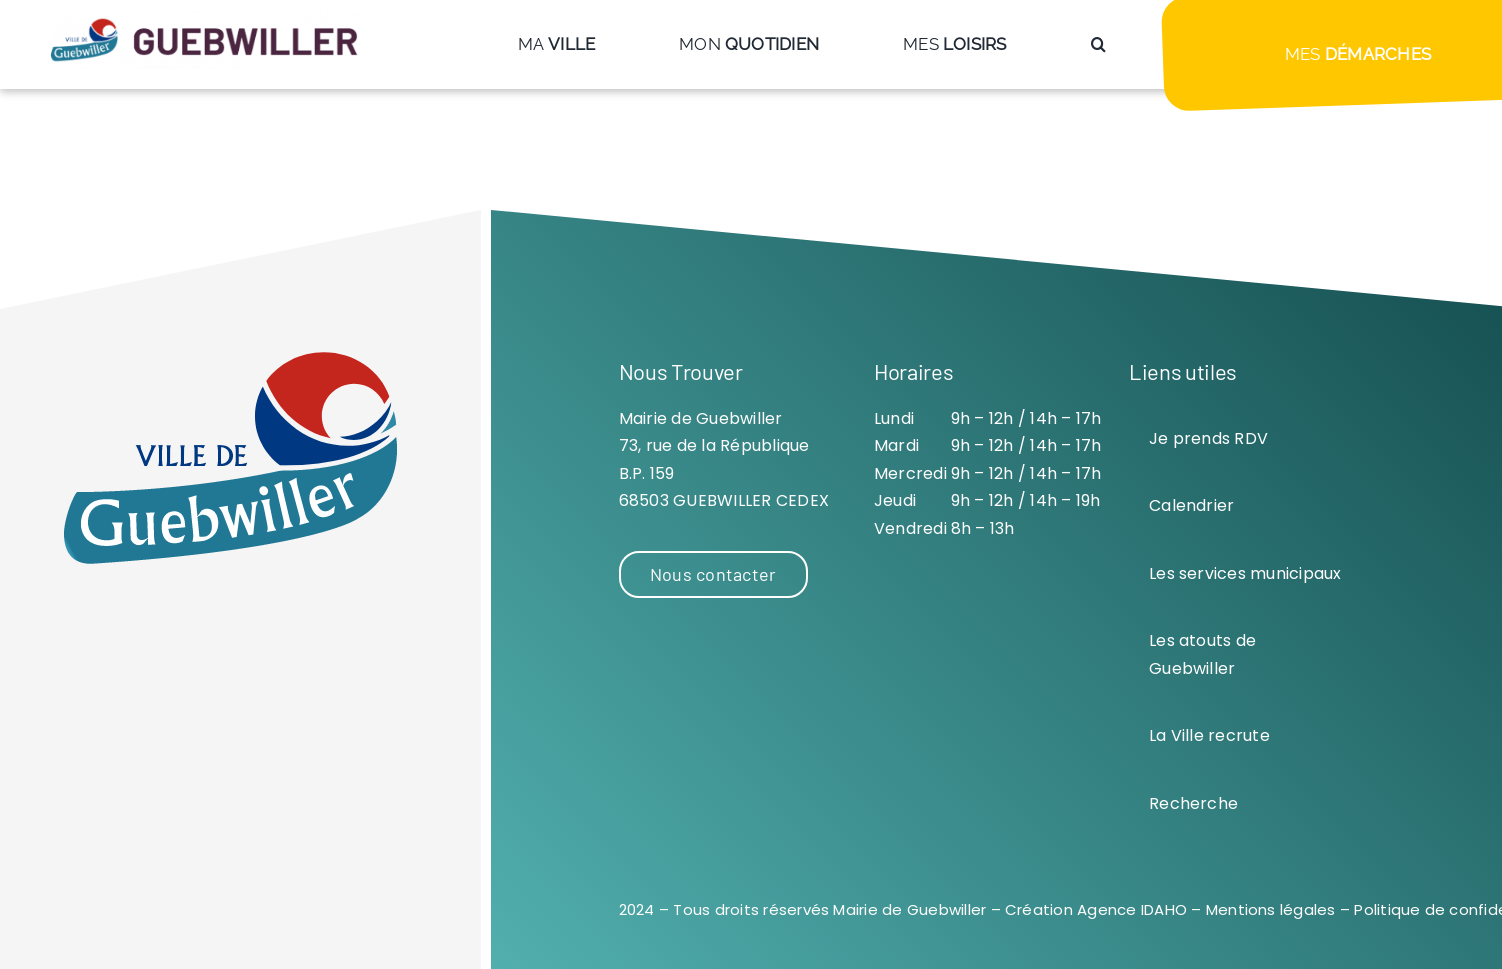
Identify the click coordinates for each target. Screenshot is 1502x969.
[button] (1098, 44)
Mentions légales (1271, 909)
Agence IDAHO (1132, 909)
